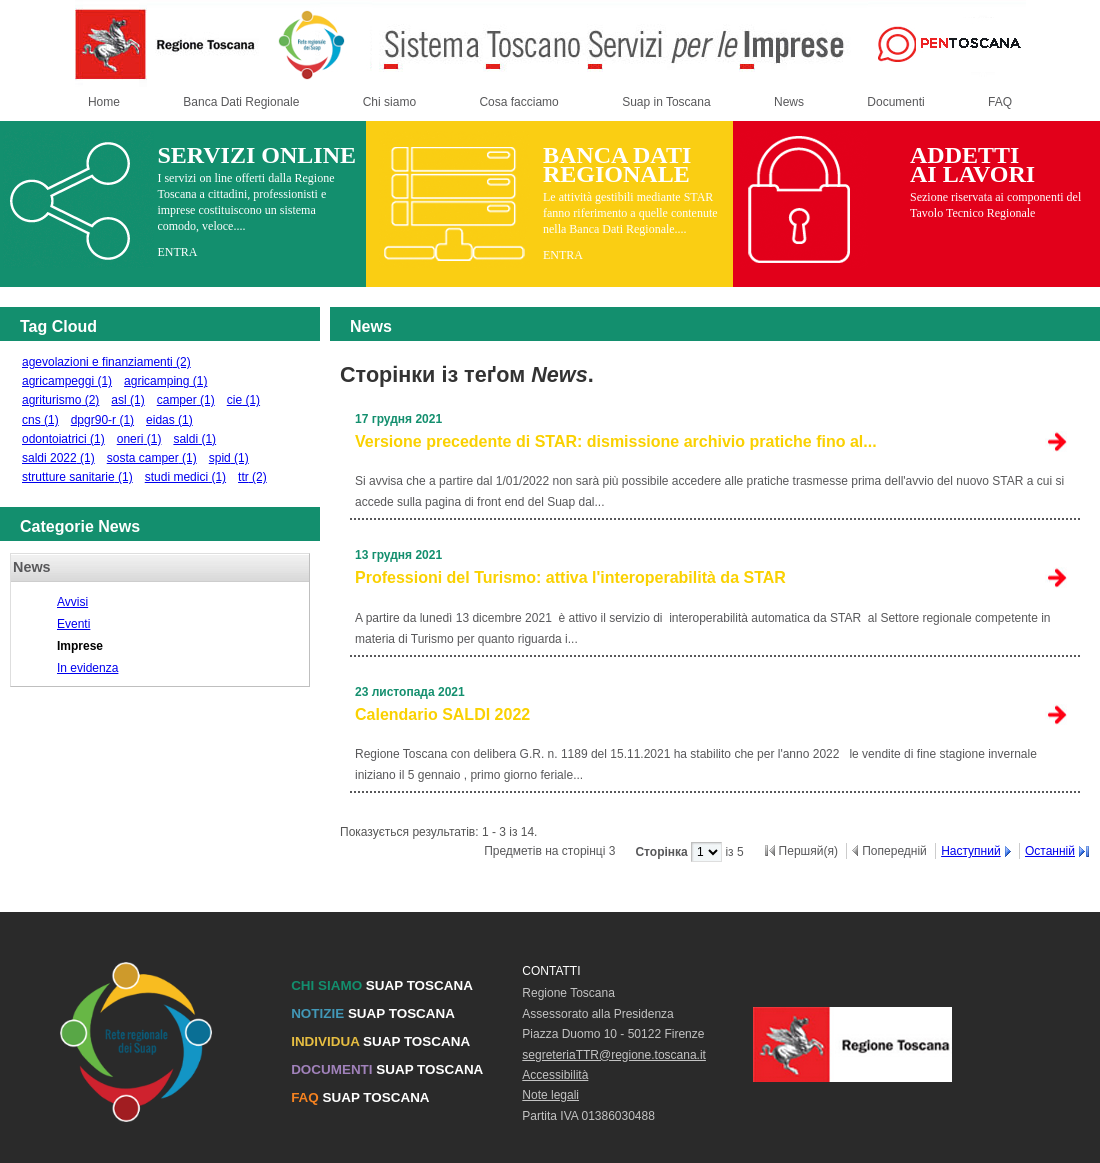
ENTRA (177, 252)
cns (40, 420)
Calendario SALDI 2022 (442, 714)
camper (186, 400)
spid (229, 458)
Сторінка (663, 852)
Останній (1050, 851)
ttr (252, 477)
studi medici (185, 477)
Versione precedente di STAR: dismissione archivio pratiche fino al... (616, 441)
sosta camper (152, 458)
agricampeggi (67, 381)
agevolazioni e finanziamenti (106, 362)
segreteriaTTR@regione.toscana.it (614, 1055)
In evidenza (87, 668)
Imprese (80, 646)
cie (243, 400)
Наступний (971, 851)
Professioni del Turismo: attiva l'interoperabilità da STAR (570, 577)
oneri (139, 439)
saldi (194, 439)
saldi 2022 (58, 458)
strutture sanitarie (77, 477)
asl (127, 400)
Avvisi (72, 602)
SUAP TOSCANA (382, 985)
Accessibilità (555, 1075)
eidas (169, 420)
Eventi (73, 624)
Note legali (550, 1095)
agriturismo (60, 400)
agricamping (165, 381)
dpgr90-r (102, 420)
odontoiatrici (63, 439)
